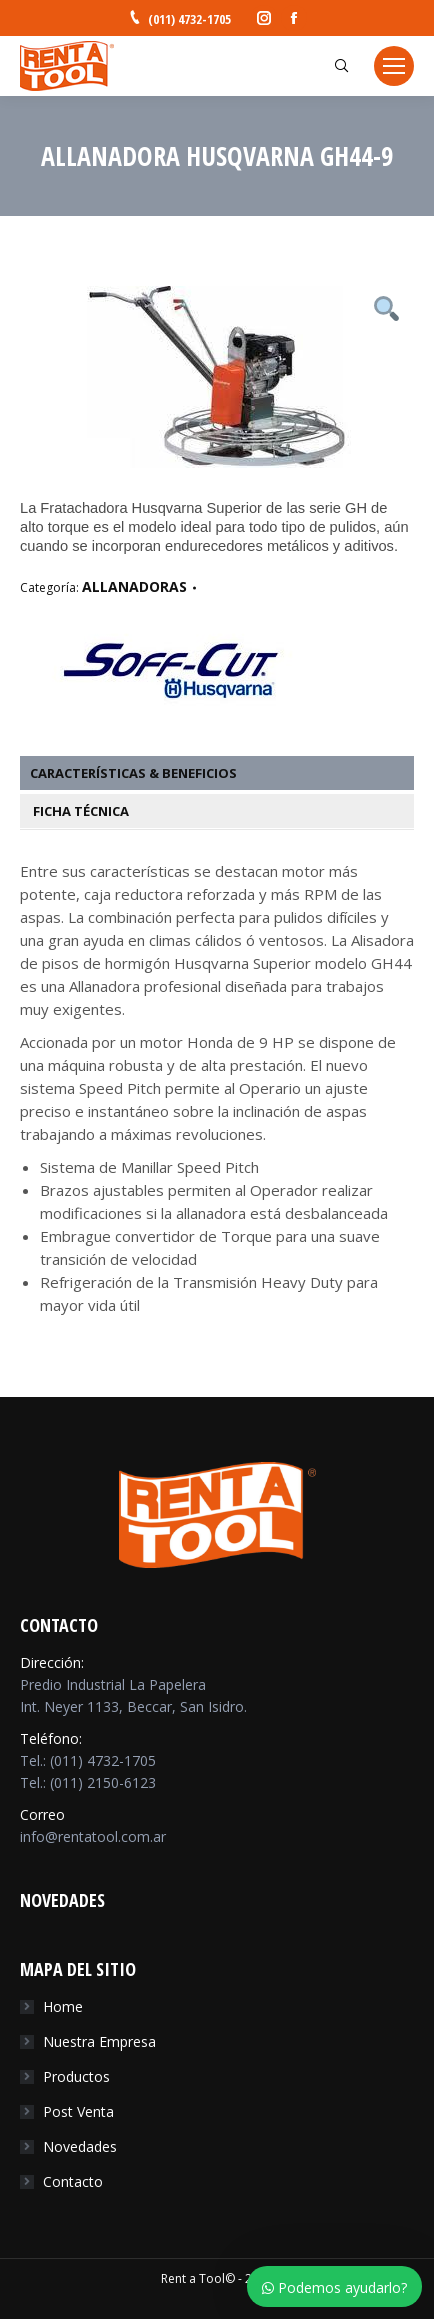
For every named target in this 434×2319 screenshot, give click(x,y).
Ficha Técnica (79, 811)
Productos (76, 2076)
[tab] (227, 773)
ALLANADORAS (134, 586)
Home (63, 2006)
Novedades (80, 2146)
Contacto (73, 2181)
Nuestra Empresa (99, 2041)
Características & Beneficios (133, 773)
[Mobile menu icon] (394, 66)
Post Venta (78, 2111)
